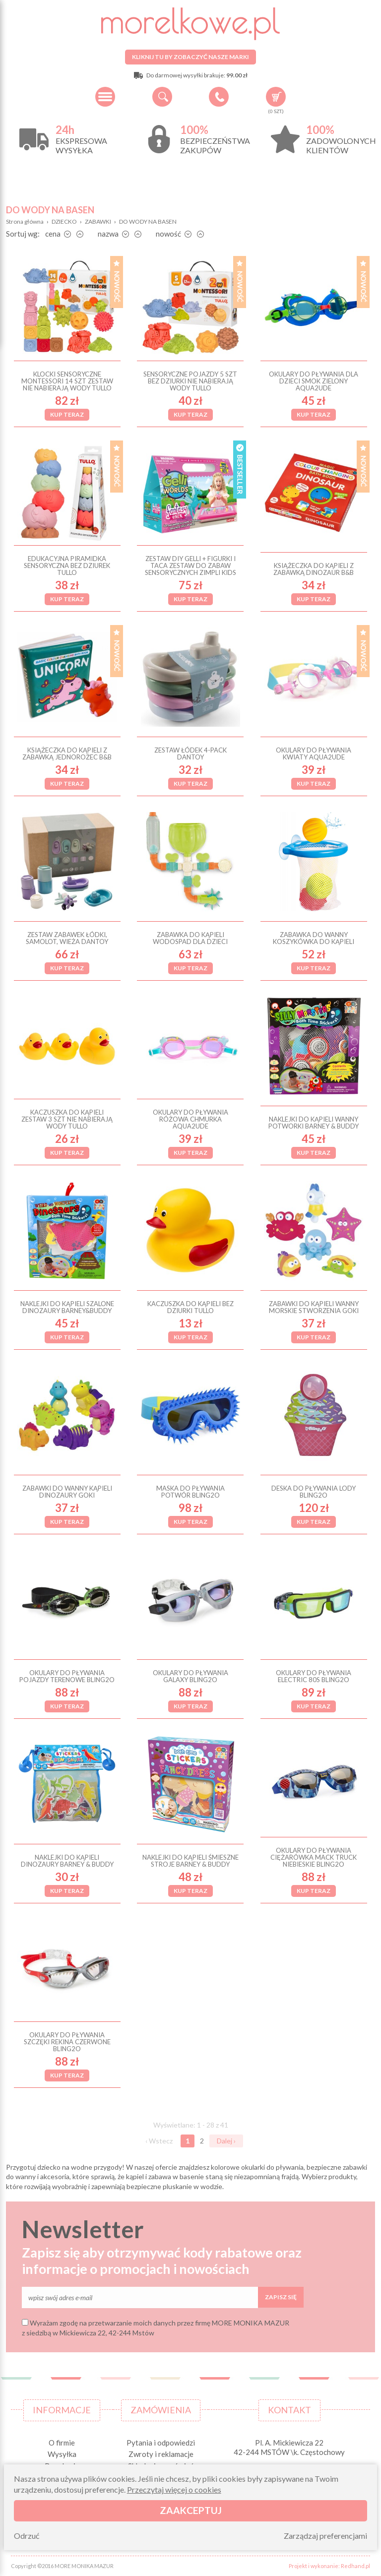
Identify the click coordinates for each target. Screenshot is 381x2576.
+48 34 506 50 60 (219, 97)
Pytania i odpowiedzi (161, 2442)
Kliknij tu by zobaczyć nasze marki (190, 57)
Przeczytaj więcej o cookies (174, 2489)
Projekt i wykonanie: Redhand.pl (329, 2566)
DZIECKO (64, 221)
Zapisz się (281, 2297)
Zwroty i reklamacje (160, 2454)
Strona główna (25, 221)
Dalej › (226, 2140)
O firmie (62, 2442)
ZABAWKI (98, 221)
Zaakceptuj (191, 2510)
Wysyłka (62, 2454)
